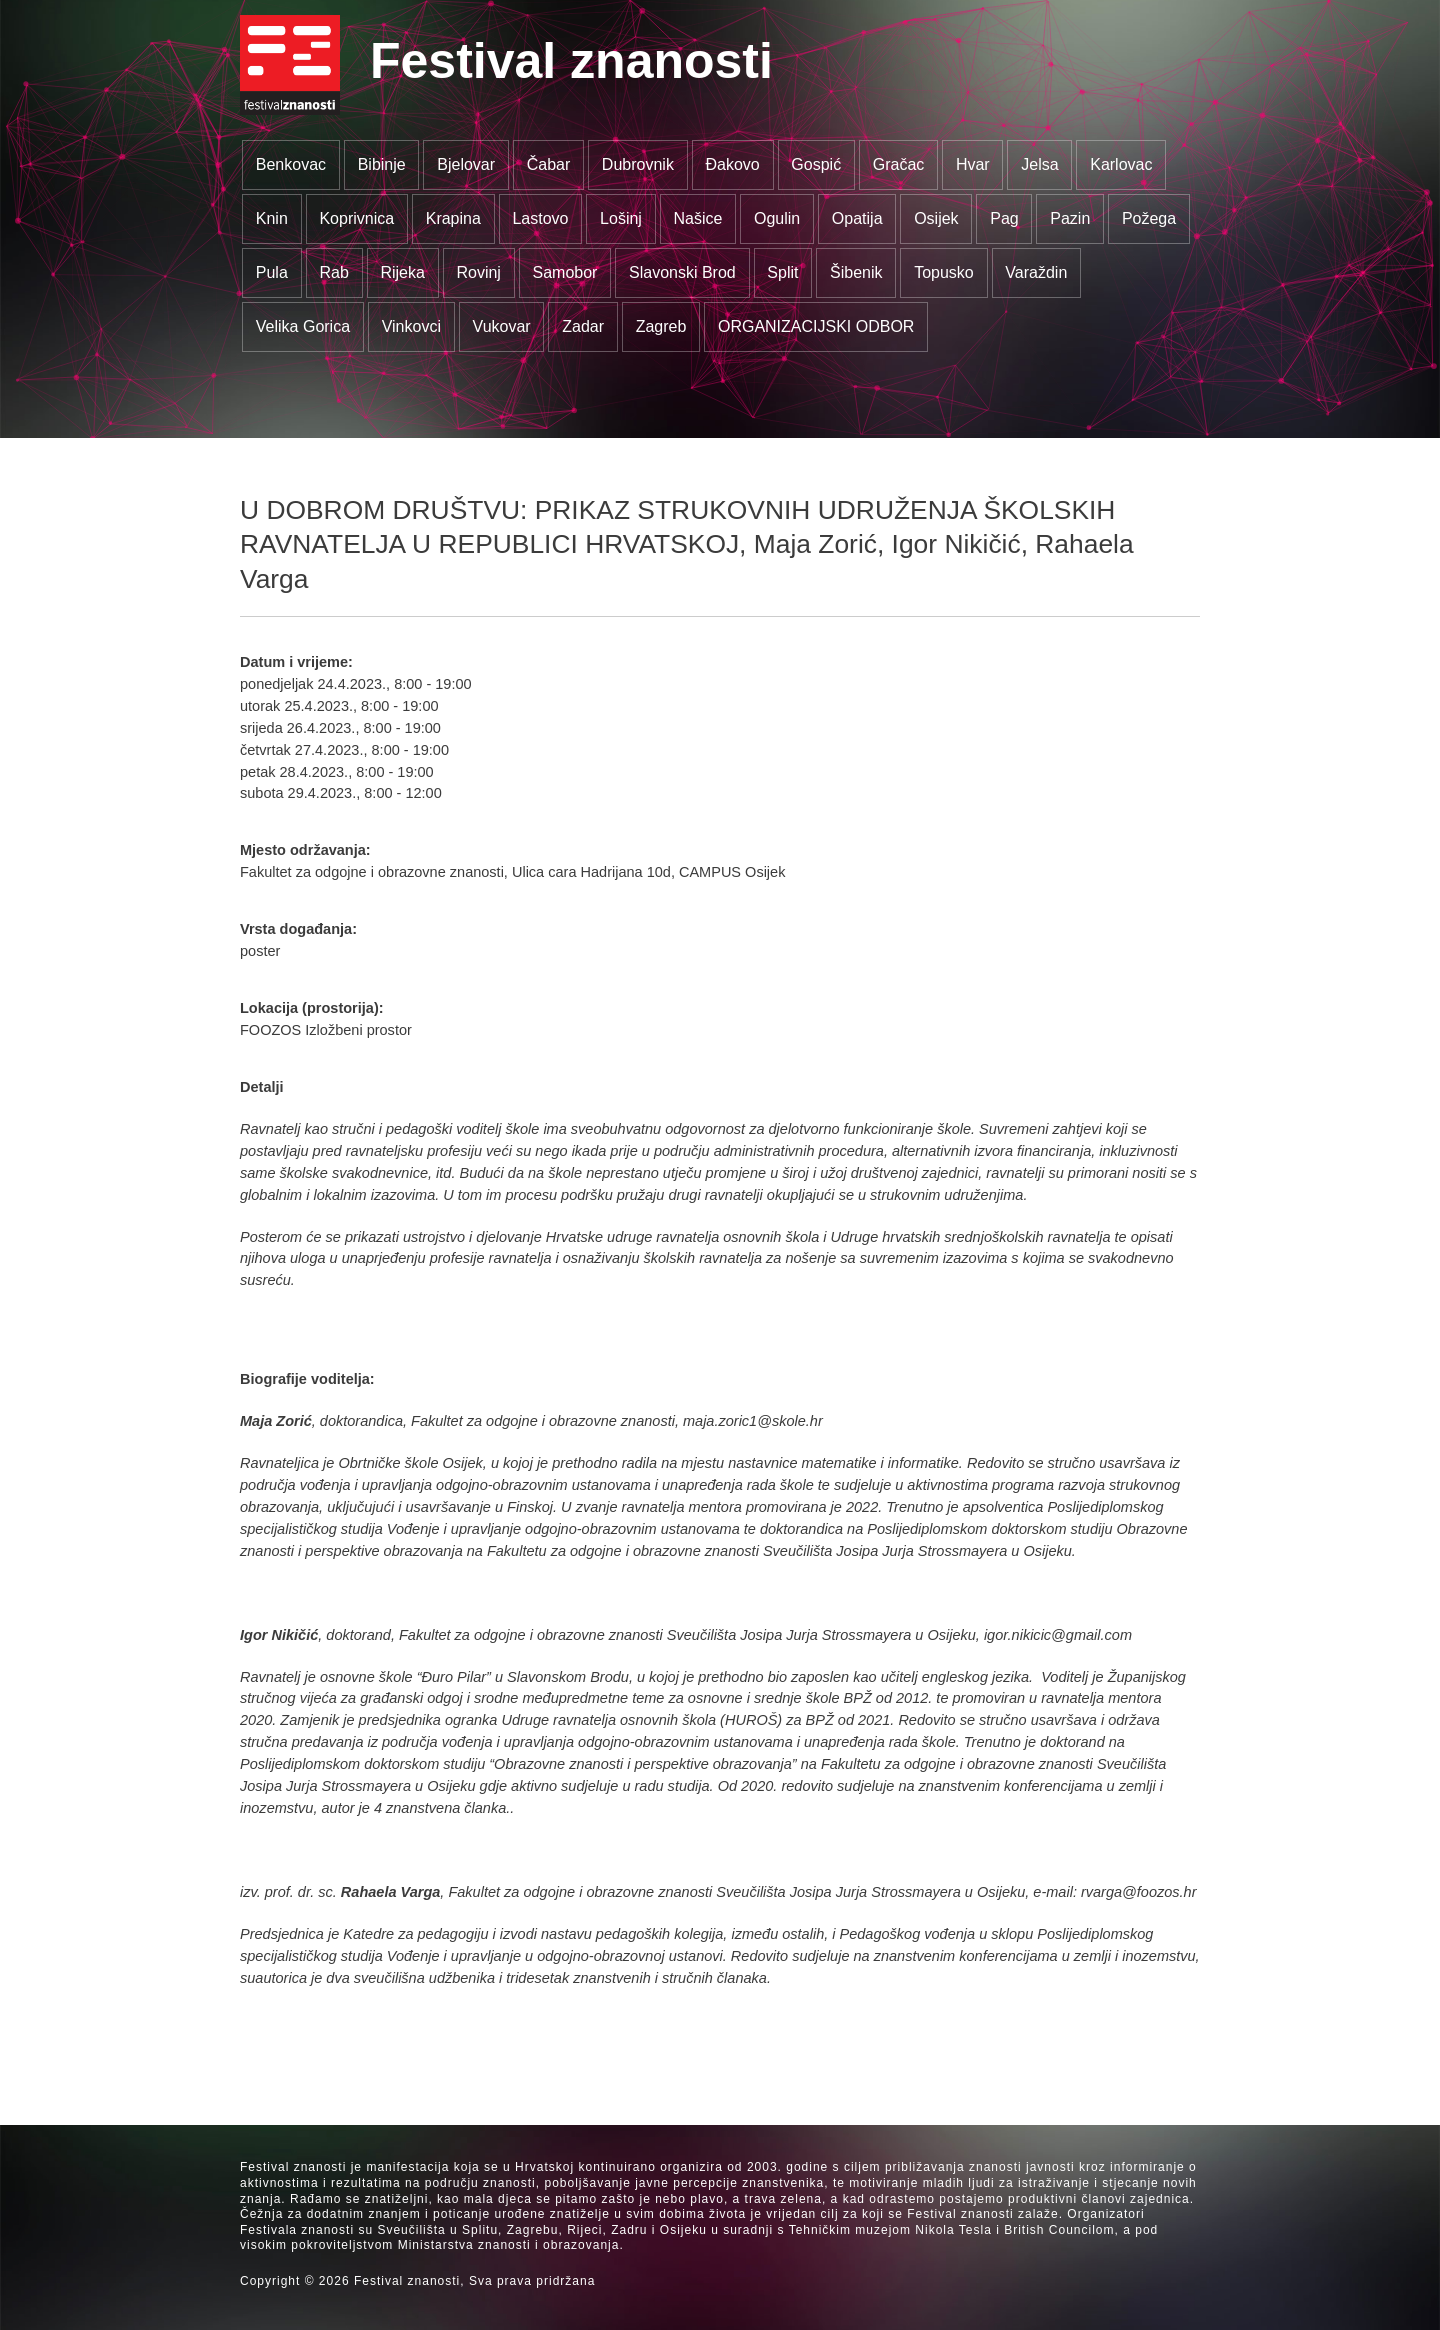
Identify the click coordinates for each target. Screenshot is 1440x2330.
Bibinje (382, 164)
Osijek (936, 218)
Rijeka (402, 272)
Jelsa (1039, 164)
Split (782, 272)
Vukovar (502, 326)
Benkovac (291, 164)
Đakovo (732, 164)
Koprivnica (356, 218)
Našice (698, 218)
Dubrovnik (638, 164)
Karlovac (1121, 164)
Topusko (944, 272)
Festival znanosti (571, 61)
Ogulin (777, 218)
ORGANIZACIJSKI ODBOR (816, 326)
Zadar (583, 326)
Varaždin (1036, 272)
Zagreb (661, 326)
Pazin (1070, 218)
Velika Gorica (303, 326)
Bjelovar (466, 164)
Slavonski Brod (682, 272)
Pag (1004, 218)
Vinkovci (411, 326)
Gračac (899, 164)
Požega (1149, 218)
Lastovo (540, 218)
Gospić (816, 164)
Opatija (857, 218)
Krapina (453, 218)
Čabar (549, 164)
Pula (272, 272)
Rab (333, 272)
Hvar (973, 164)
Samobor (565, 272)
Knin (272, 218)
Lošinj (621, 218)
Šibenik (856, 272)
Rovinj (478, 272)
